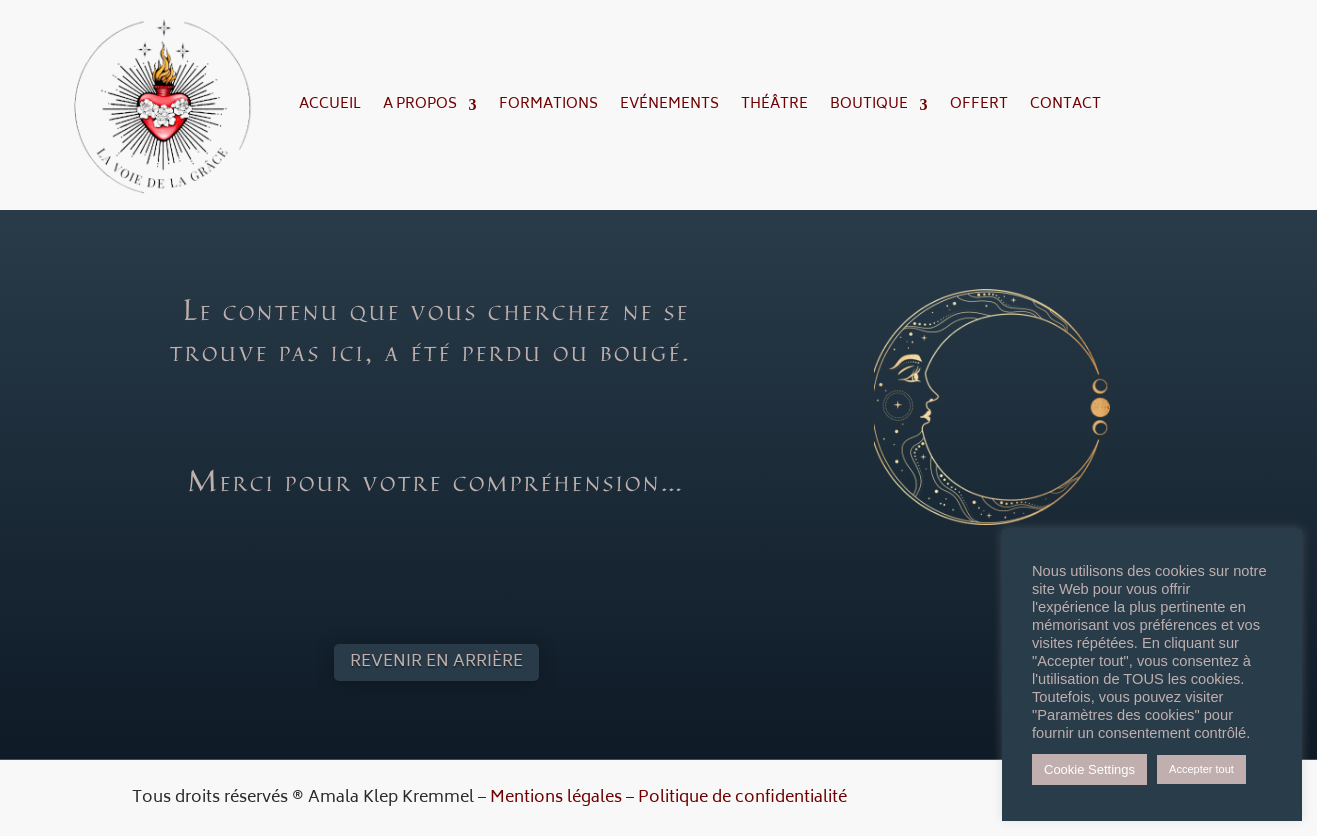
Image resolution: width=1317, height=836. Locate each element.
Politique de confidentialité (742, 798)
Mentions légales (556, 798)
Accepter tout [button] (1201, 769)
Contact (1065, 104)
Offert (979, 104)
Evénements (669, 104)
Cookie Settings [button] (1089, 769)
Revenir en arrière (436, 662)
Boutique (869, 104)
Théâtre (774, 104)
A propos (420, 104)
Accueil (330, 104)
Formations (548, 104)
